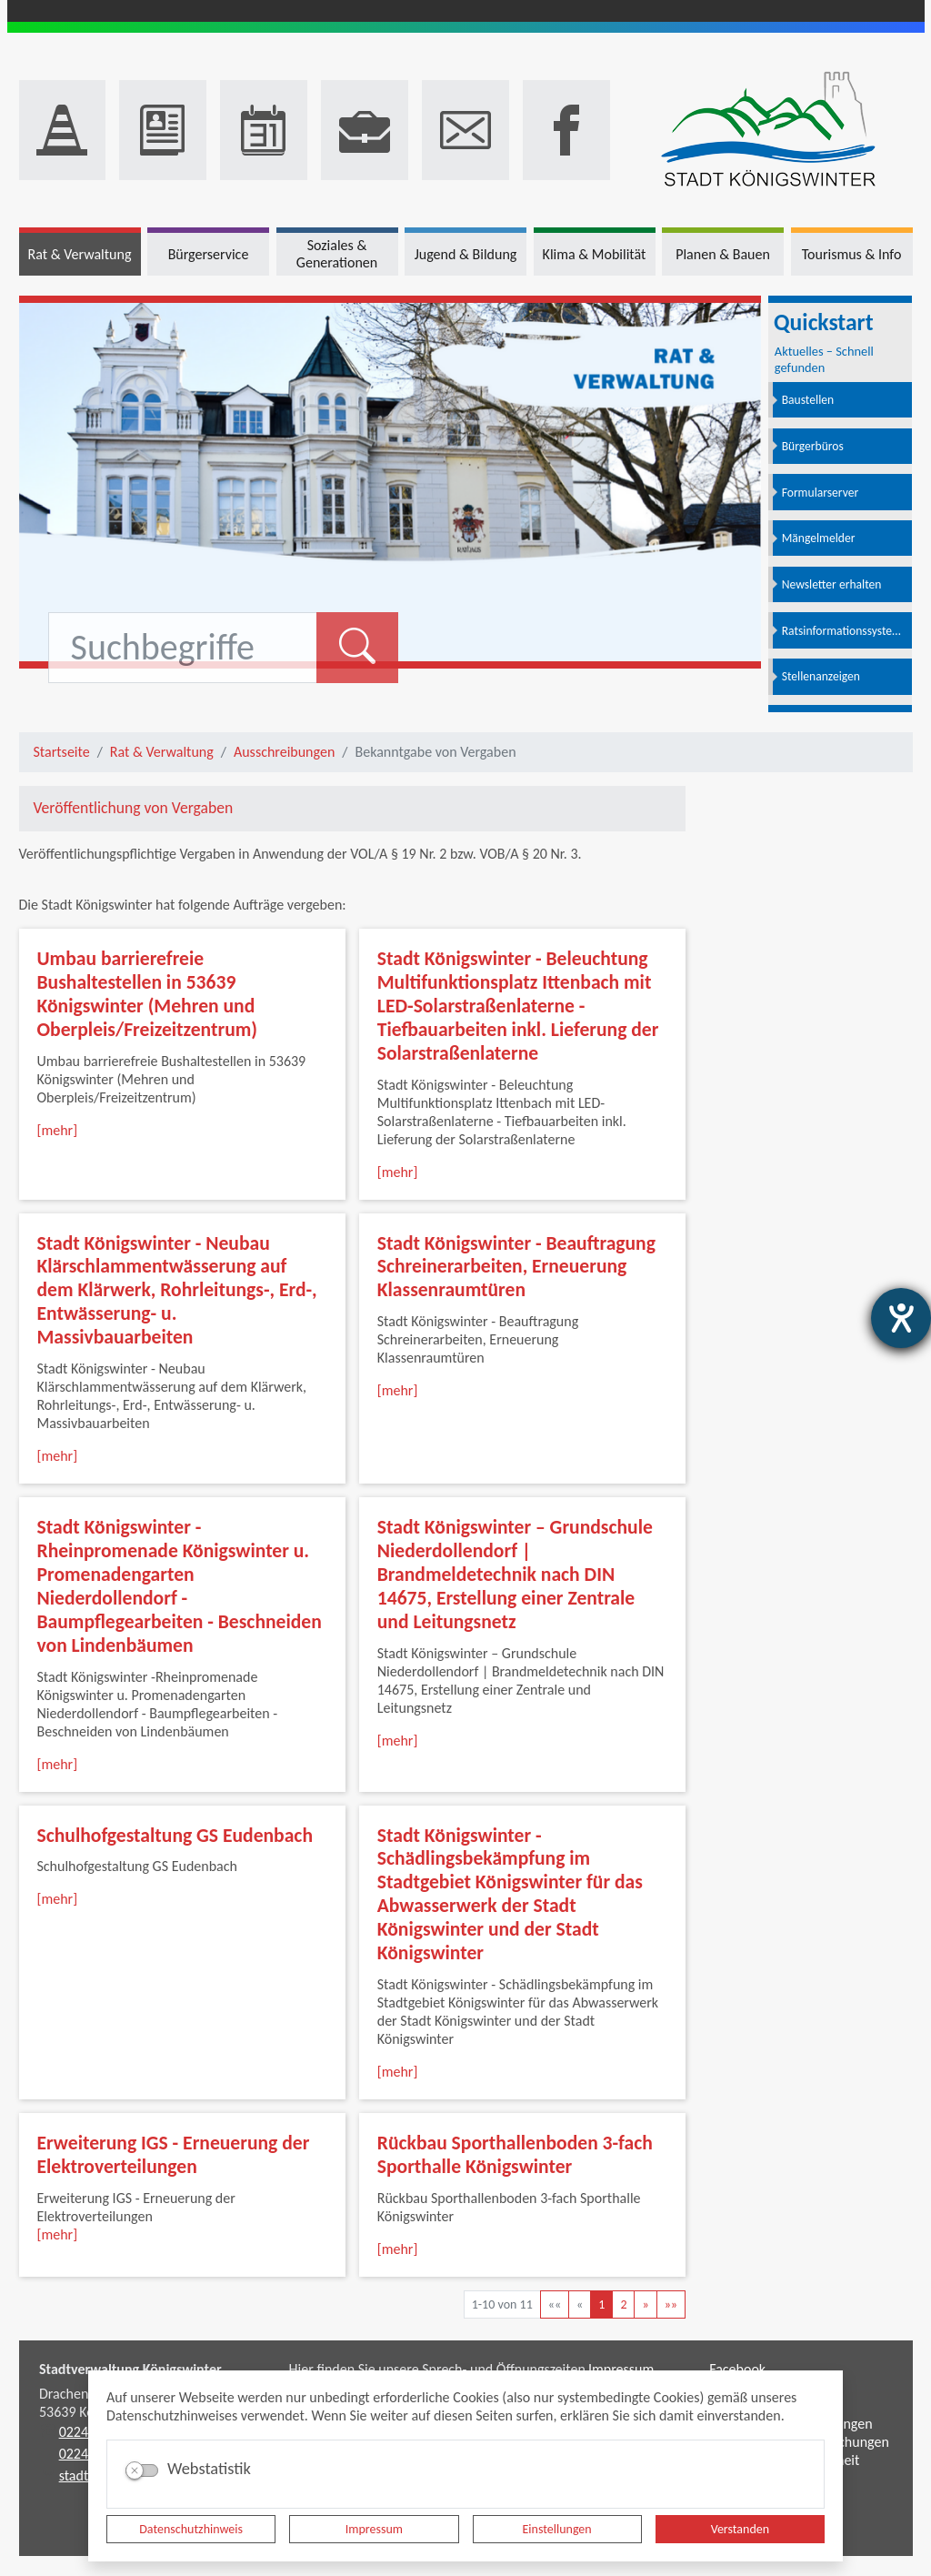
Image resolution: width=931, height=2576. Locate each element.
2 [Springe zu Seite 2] (623, 2304)
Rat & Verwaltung (162, 751)
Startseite (62, 751)
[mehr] (57, 1130)
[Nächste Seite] (645, 2304)
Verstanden (740, 2529)
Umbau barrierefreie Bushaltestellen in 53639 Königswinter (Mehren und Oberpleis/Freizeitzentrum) (147, 993)
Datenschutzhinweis (191, 2529)
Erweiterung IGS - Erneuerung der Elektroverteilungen (173, 2154)
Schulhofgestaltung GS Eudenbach (175, 1835)
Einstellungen (557, 2529)
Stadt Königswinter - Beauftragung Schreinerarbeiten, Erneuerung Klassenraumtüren (516, 1267)
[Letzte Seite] (671, 2304)
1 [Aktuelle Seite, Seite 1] (601, 2304)
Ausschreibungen (284, 751)
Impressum (374, 2529)
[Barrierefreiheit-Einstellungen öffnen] (901, 1318)
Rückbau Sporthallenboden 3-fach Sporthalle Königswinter (515, 2154)
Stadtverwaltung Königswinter (130, 2369)
